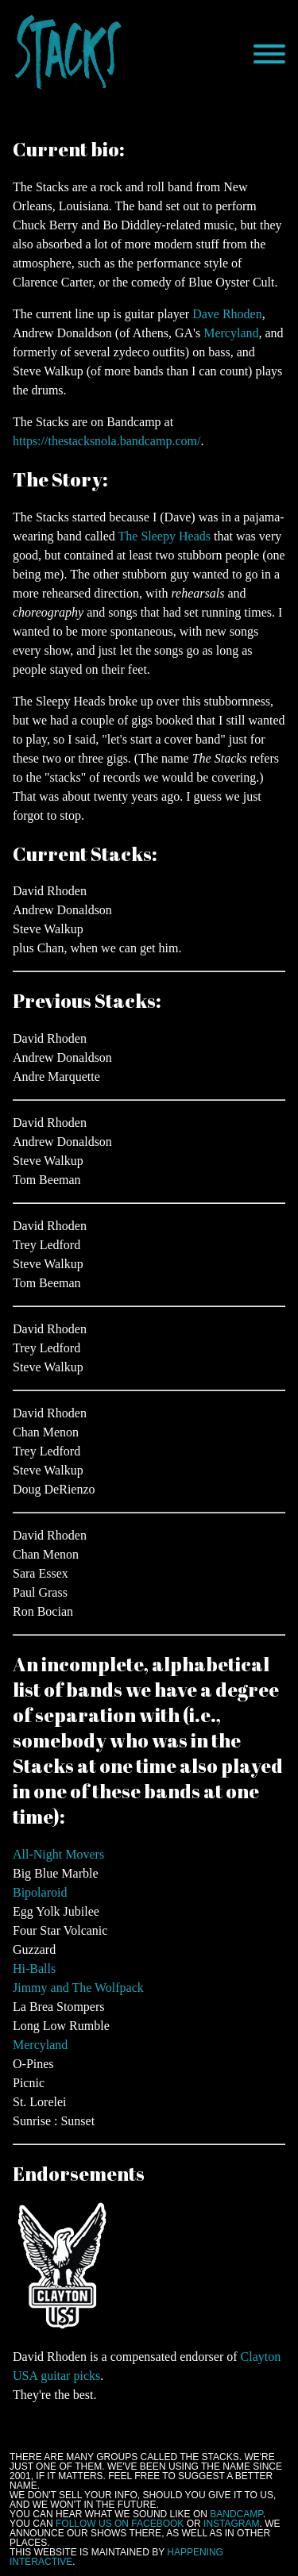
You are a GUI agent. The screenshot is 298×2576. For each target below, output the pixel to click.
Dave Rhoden (227, 314)
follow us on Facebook (120, 2523)
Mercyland (230, 333)
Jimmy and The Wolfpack (78, 1987)
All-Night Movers (58, 1854)
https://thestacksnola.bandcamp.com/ (106, 441)
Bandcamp (236, 2514)
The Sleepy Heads (164, 536)
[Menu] (269, 53)
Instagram (231, 2523)
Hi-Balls (34, 1968)
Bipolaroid (40, 1892)
